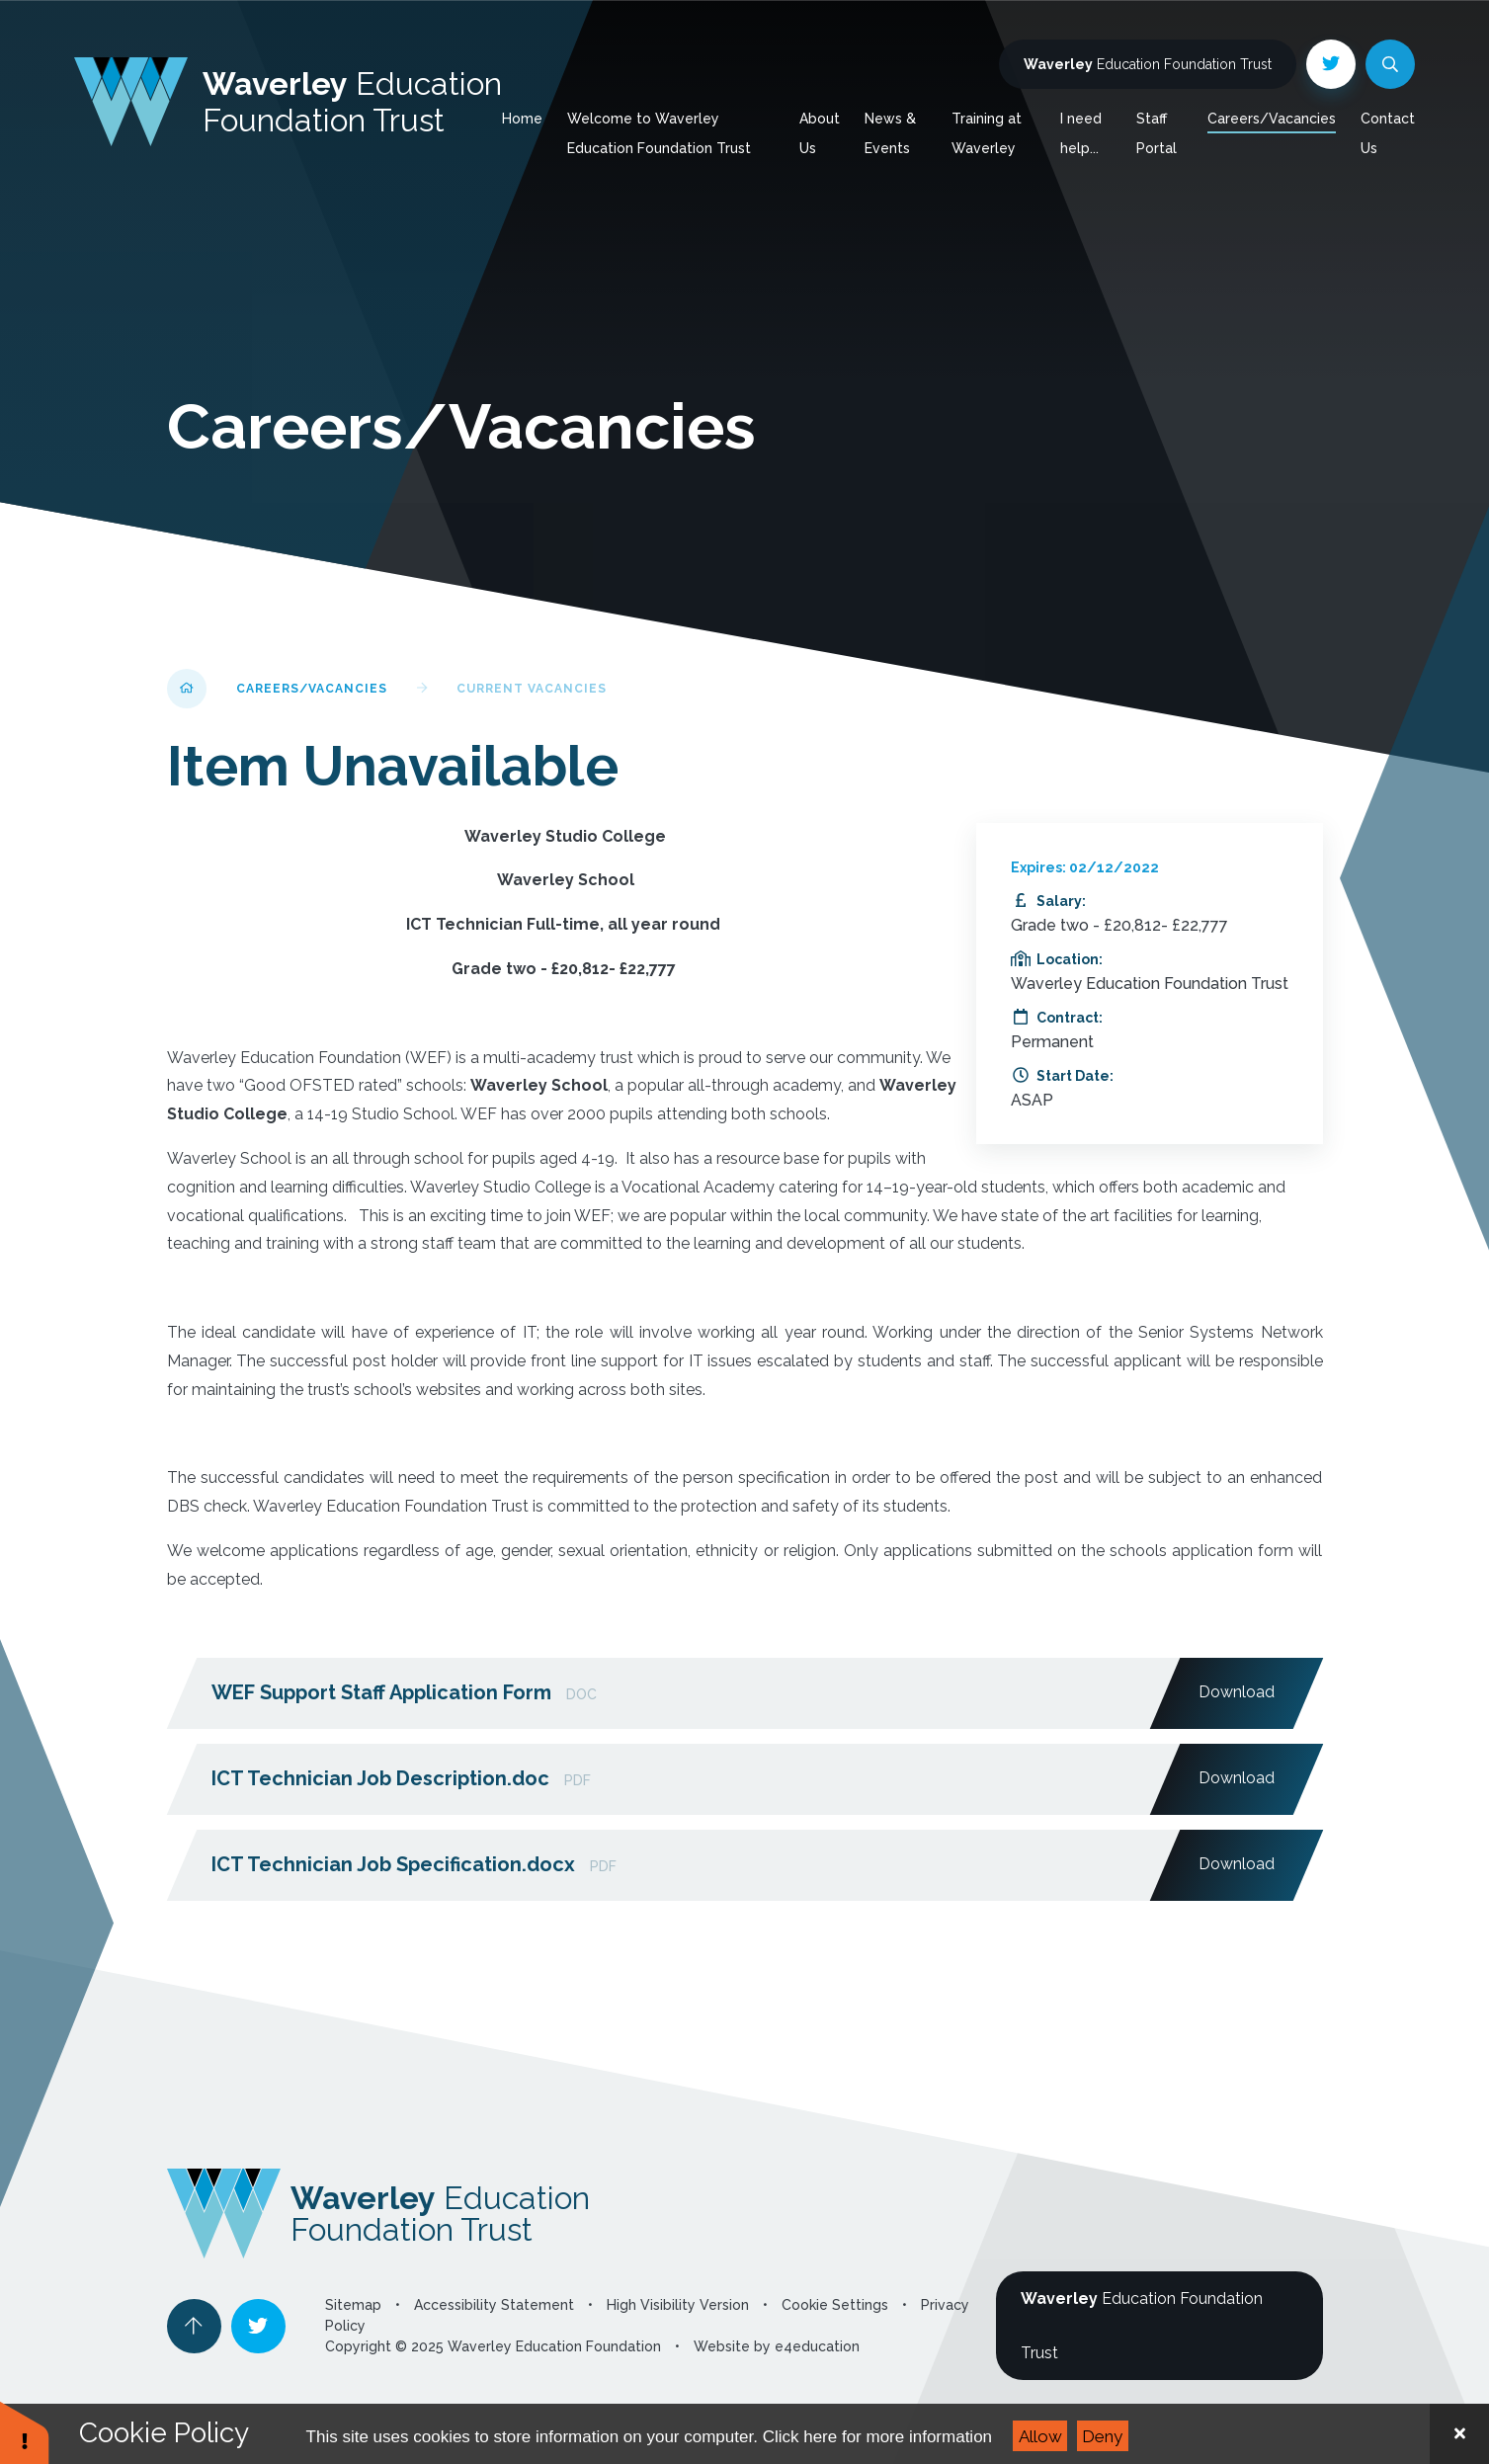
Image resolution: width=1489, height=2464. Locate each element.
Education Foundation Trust (1148, 64)
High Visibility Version (678, 2305)
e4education (817, 2346)
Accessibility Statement (494, 2305)
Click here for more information (877, 2436)
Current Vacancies (531, 689)
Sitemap (353, 2305)
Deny (1102, 2436)
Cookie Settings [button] (835, 2305)
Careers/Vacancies (311, 689)
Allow (1040, 2436)
